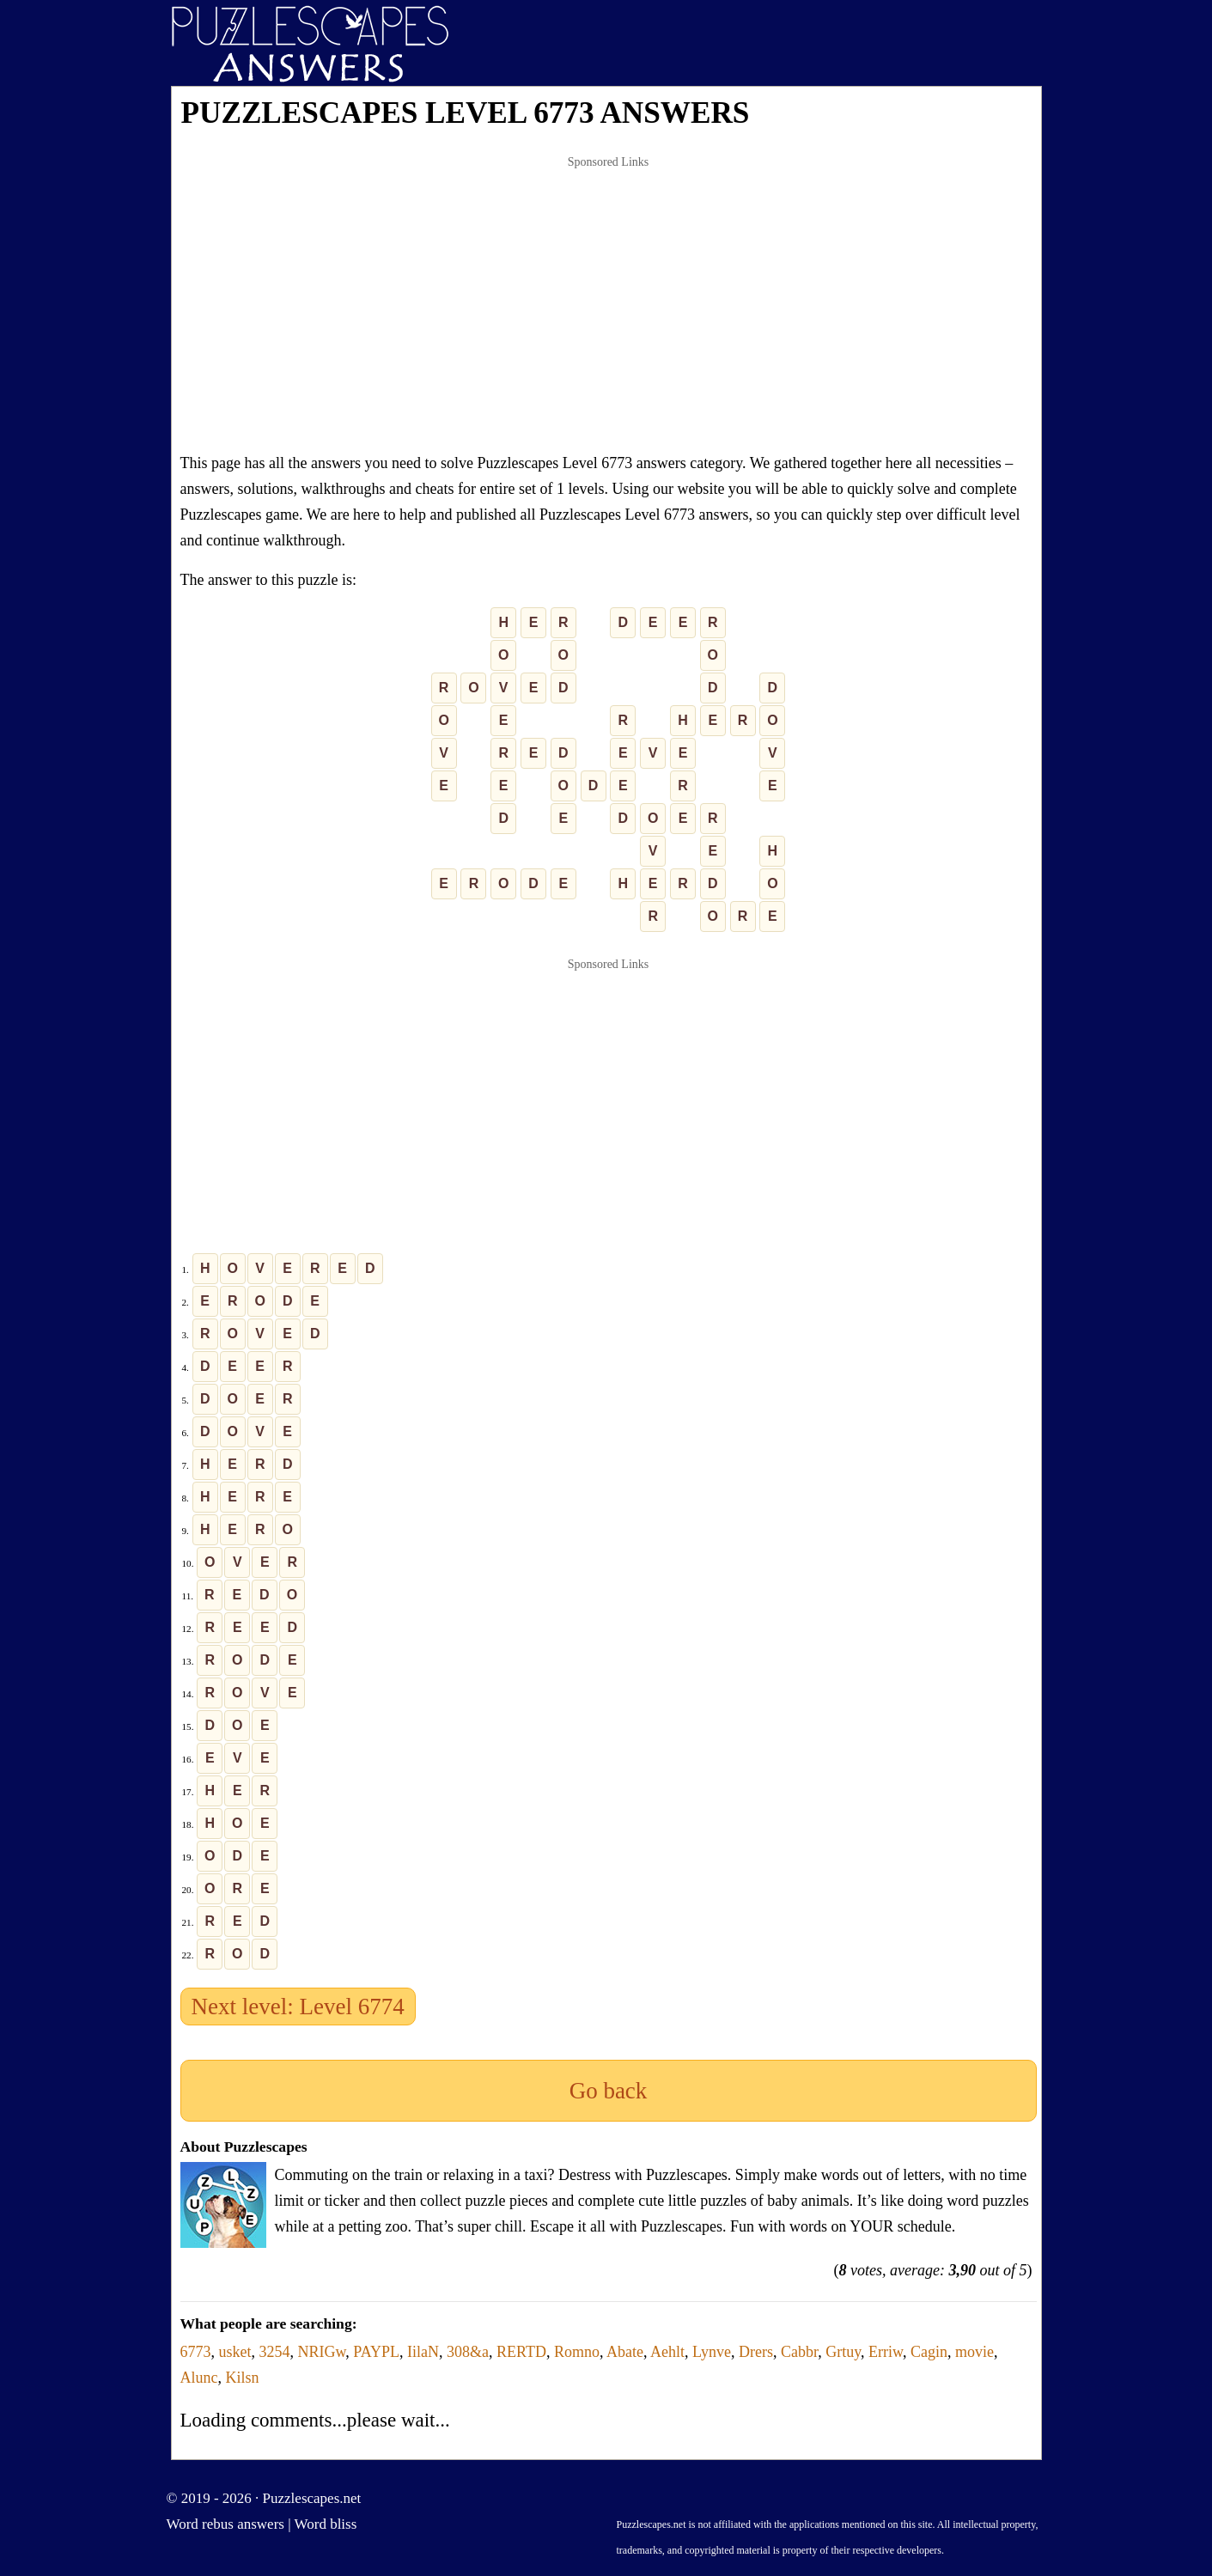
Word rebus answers (225, 2524)
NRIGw (322, 2351)
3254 (274, 2351)
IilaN (423, 2351)
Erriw (885, 2351)
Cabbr (799, 2351)
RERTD (521, 2351)
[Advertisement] (608, 304)
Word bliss (326, 2524)
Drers (756, 2351)
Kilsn (242, 2377)
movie (974, 2351)
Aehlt (667, 2351)
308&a (468, 2351)
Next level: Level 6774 (298, 2006)
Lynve (711, 2351)
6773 (195, 2351)
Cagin (929, 2351)
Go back (608, 2091)
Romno (577, 2351)
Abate (624, 2351)
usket (235, 2351)
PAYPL (376, 2351)
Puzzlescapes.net (312, 2498)
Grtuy (843, 2351)
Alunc (199, 2377)
